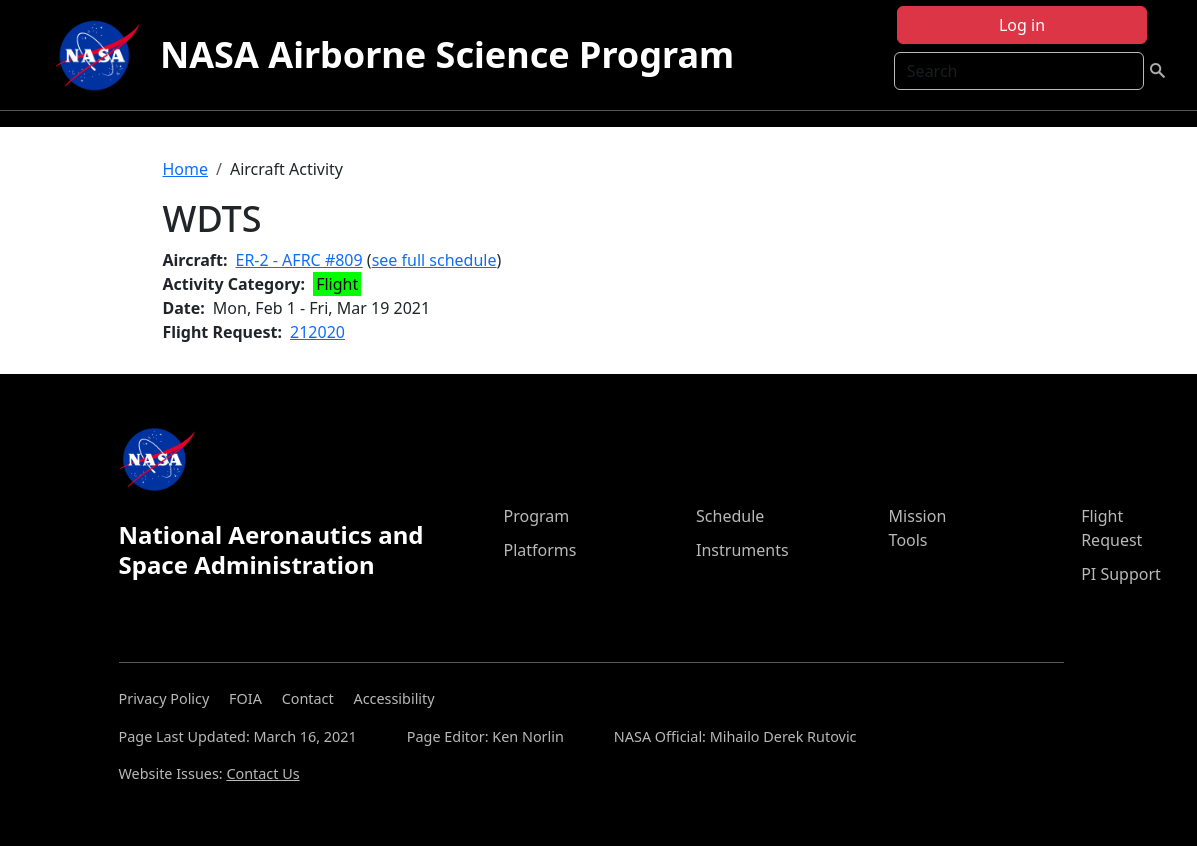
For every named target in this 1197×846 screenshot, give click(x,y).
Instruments (742, 550)
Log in (1022, 25)
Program (536, 516)
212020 (317, 332)
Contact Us (262, 773)
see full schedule (434, 260)
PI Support (1121, 574)
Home (186, 169)
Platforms (539, 550)
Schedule (730, 516)
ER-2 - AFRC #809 (299, 260)
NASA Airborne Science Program (447, 54)
